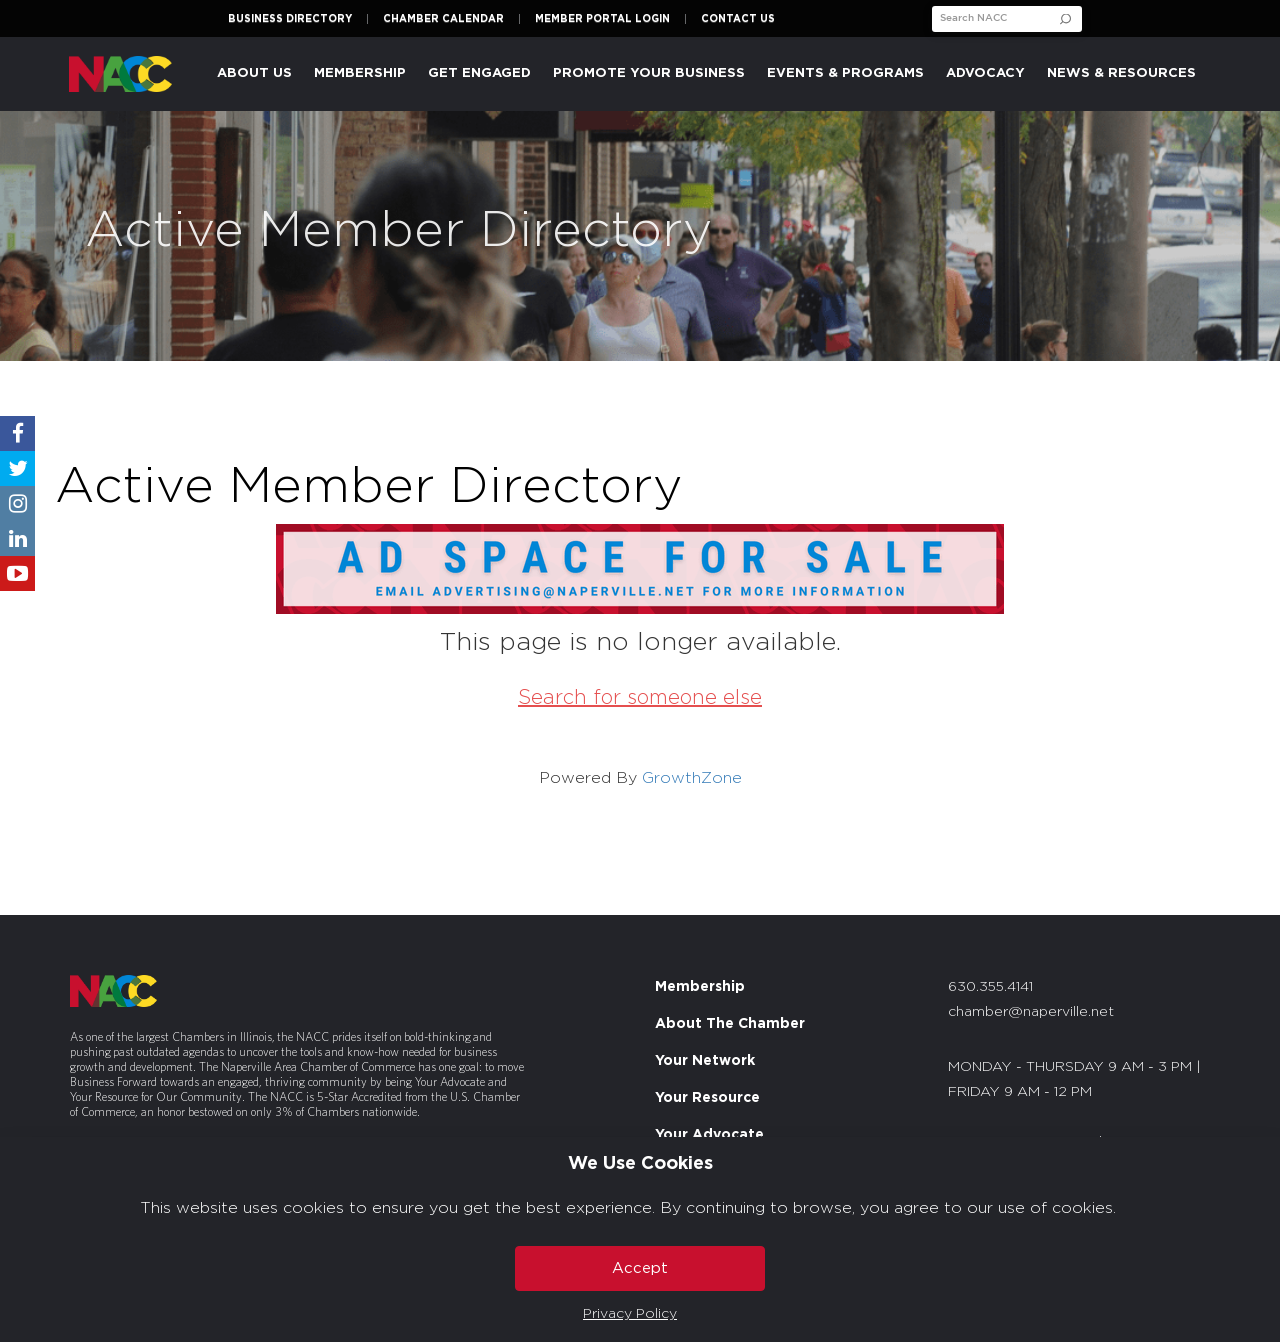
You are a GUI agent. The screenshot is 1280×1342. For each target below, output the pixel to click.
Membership (360, 73)
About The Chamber (730, 1024)
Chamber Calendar (443, 19)
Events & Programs (845, 73)
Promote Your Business (649, 73)
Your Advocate (709, 1135)
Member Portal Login (602, 19)
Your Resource (707, 1098)
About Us (254, 73)
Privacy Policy (630, 1314)
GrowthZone (692, 778)
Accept (640, 1268)
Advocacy (985, 73)
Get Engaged (479, 73)
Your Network (705, 1061)
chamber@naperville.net (1031, 1012)
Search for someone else (640, 698)
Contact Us (738, 19)
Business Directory (290, 19)
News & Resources (1121, 73)
